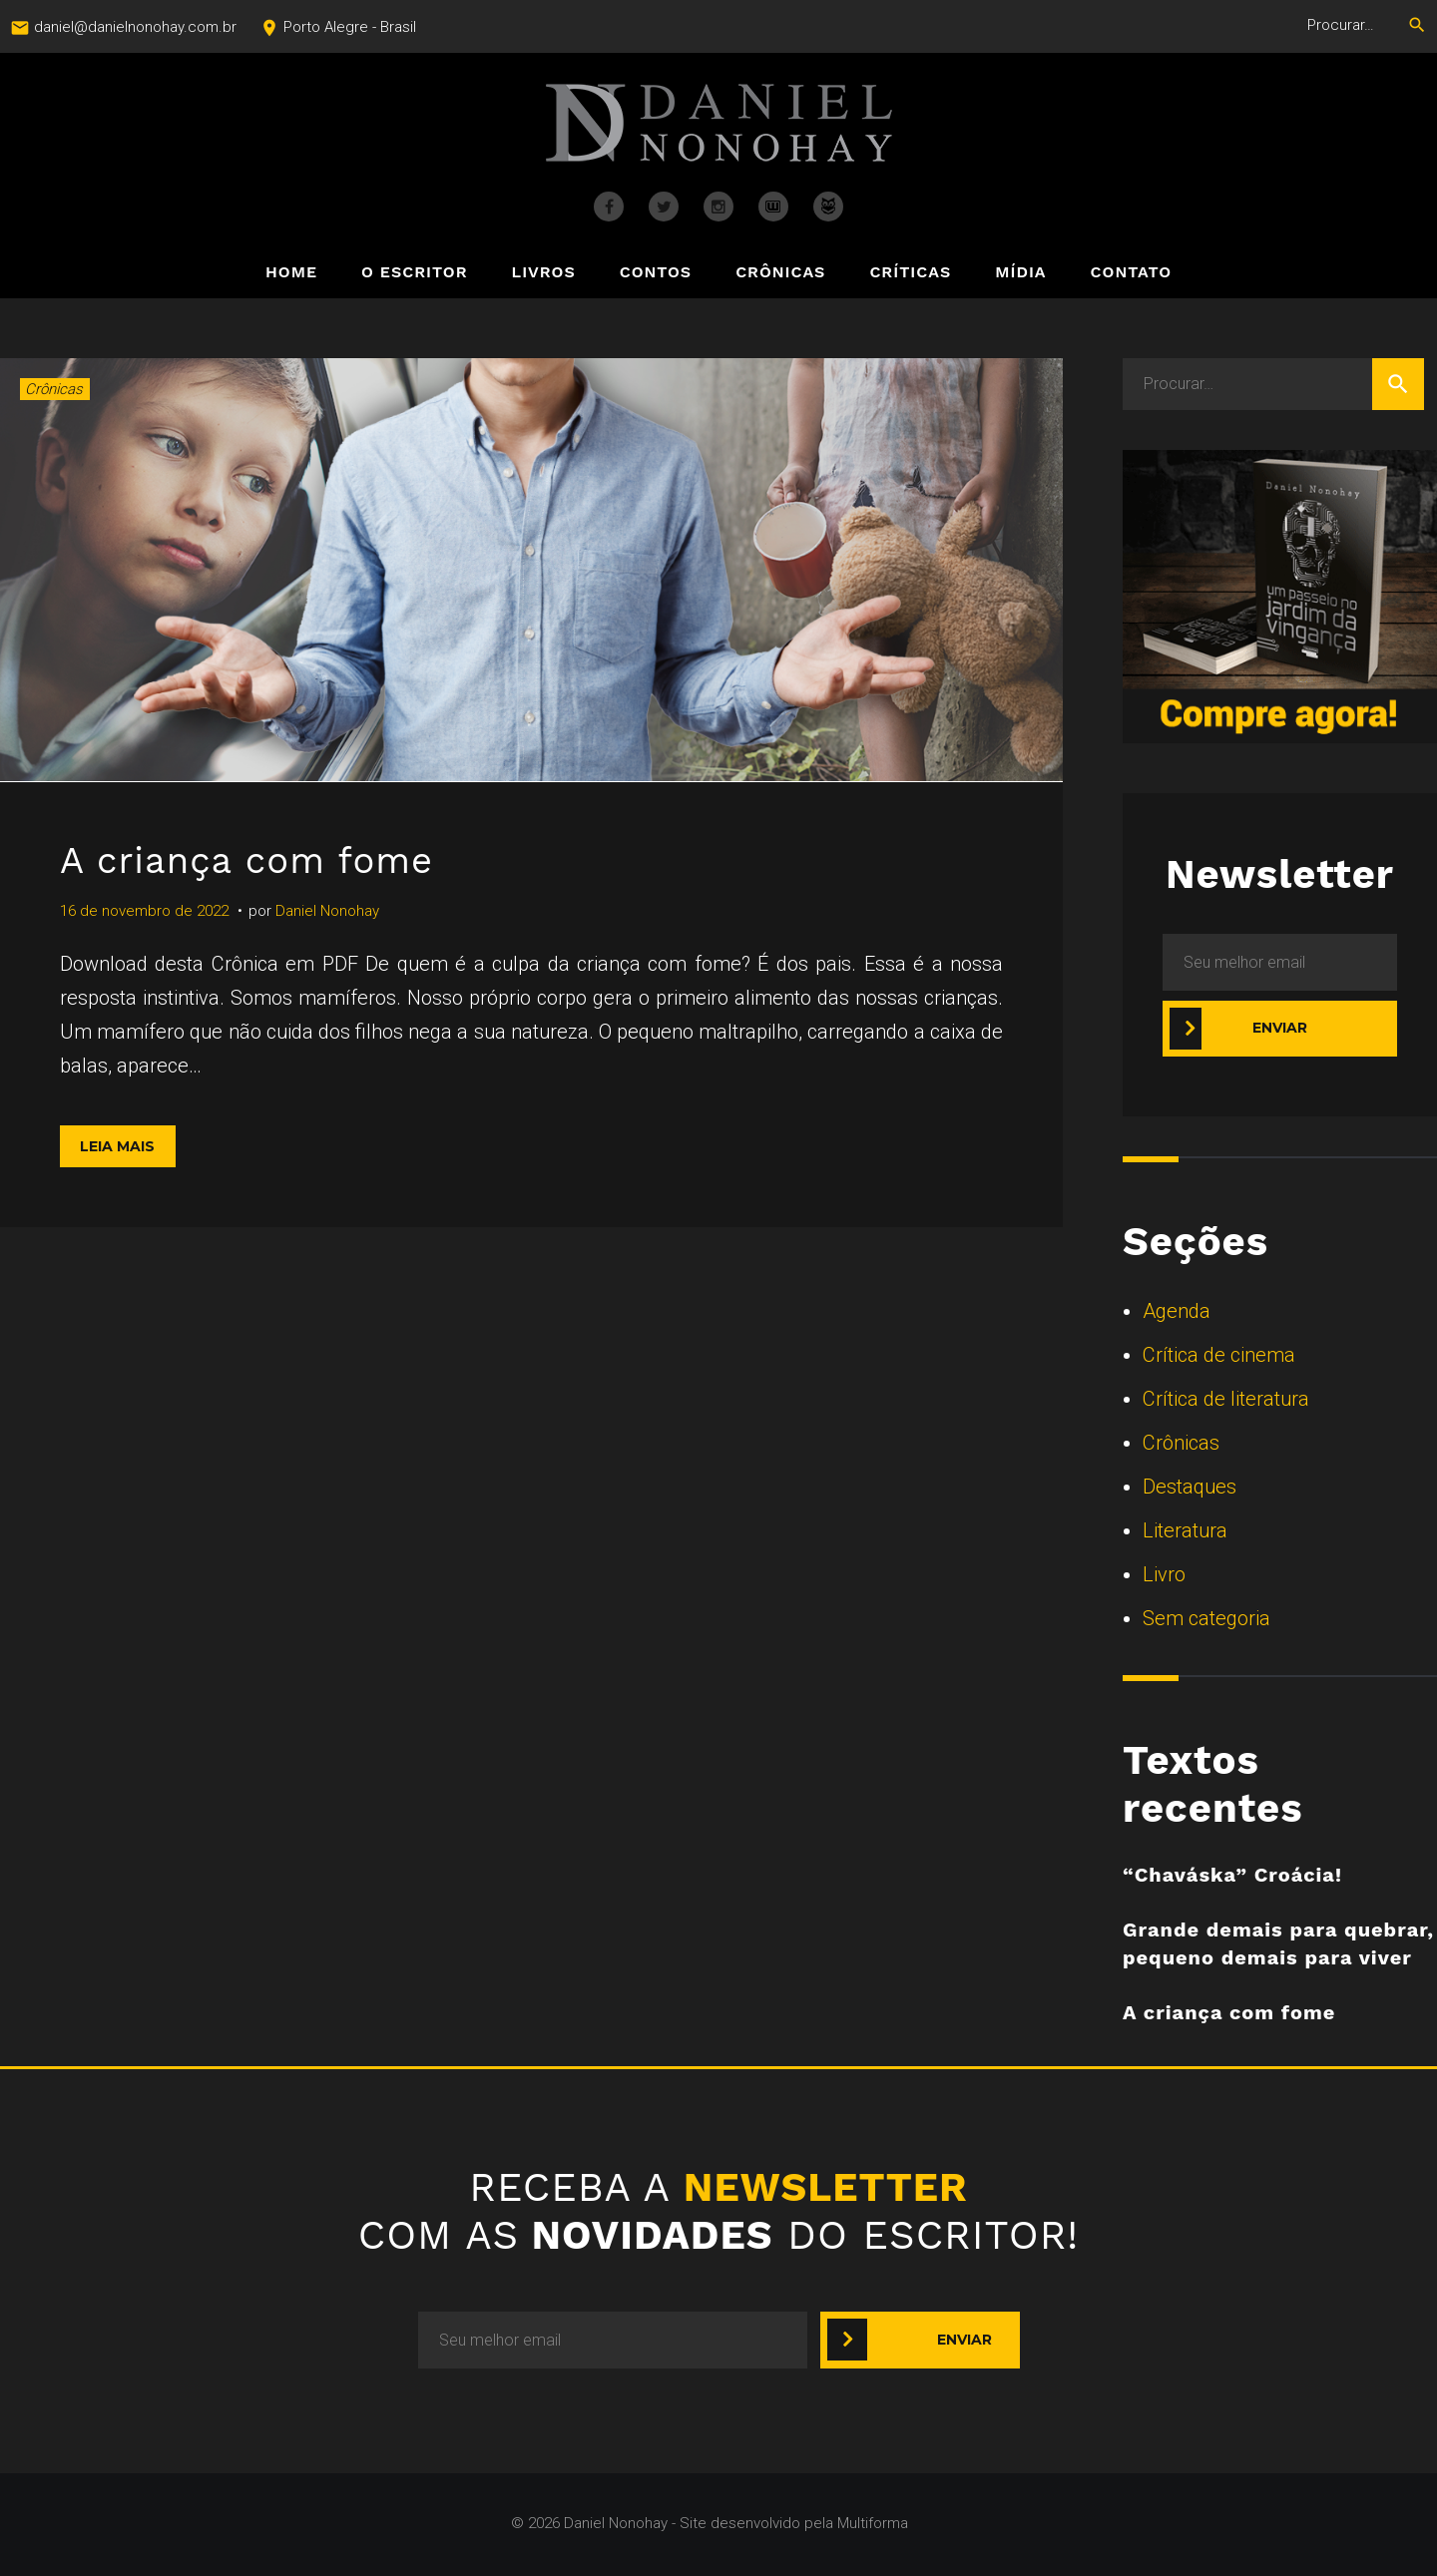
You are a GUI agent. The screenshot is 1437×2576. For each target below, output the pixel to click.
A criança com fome (264, 859)
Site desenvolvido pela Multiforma (794, 2523)
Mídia (1020, 272)
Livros (544, 272)
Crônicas (780, 272)
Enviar (1279, 1028)
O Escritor (414, 272)
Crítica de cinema (1219, 1355)
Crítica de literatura (1226, 1399)
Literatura (1185, 1530)
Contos (656, 272)
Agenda (1176, 1311)
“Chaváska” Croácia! (1232, 1875)
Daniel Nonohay (327, 911)
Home (291, 272)
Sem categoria (1206, 1618)
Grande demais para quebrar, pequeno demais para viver (1278, 1943)
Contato (1131, 272)
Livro (1164, 1574)
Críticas (910, 272)
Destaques (1189, 1487)
